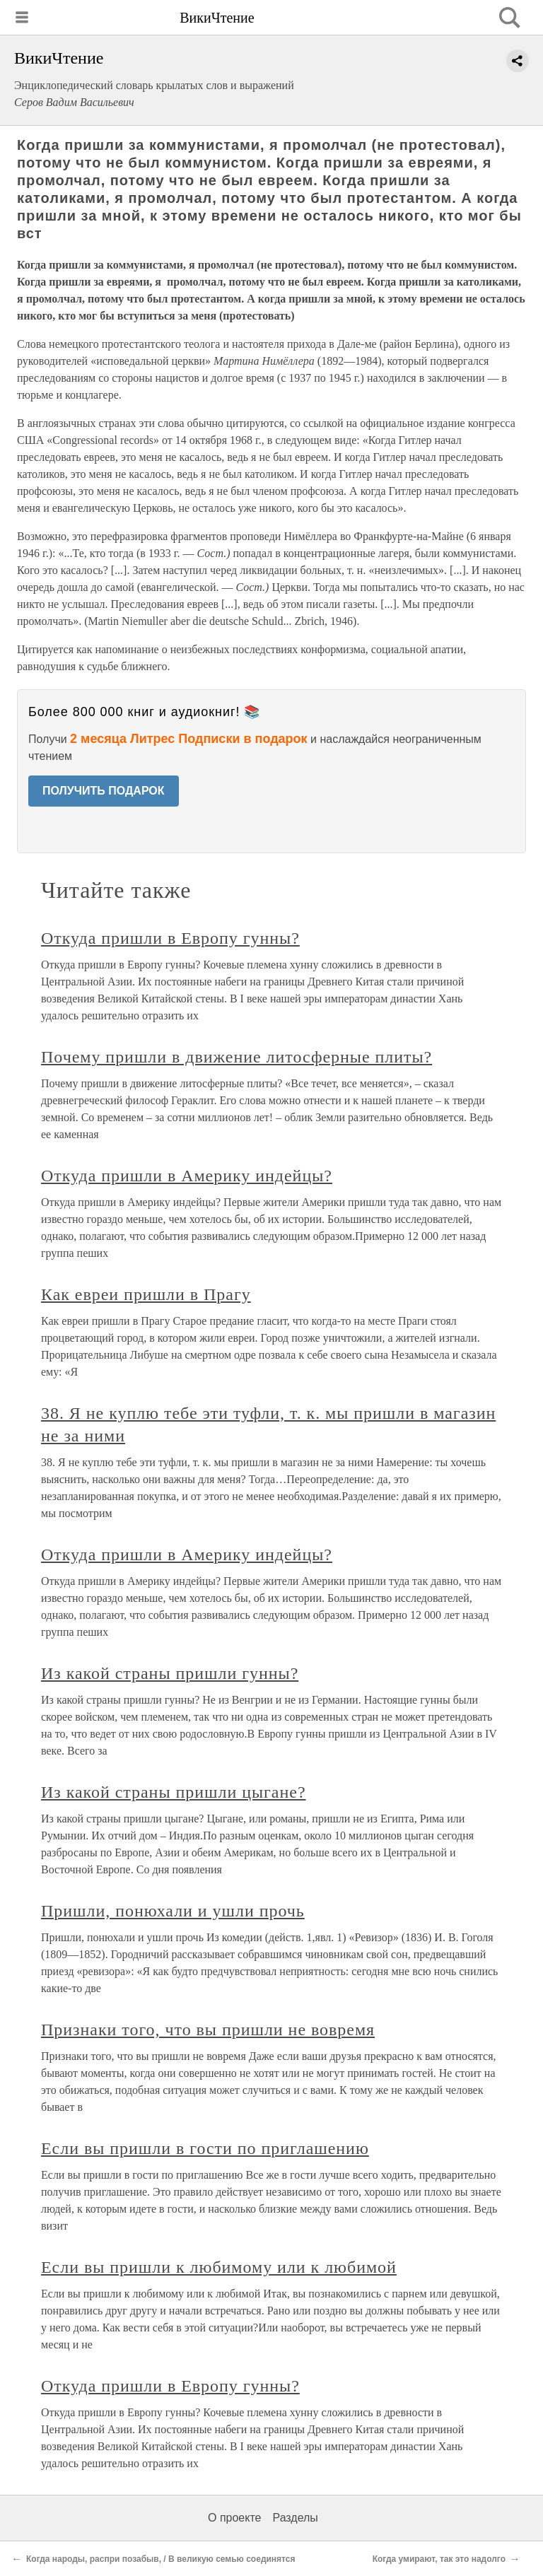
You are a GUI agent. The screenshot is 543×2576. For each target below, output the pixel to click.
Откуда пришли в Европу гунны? (170, 938)
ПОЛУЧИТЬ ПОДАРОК (103, 791)
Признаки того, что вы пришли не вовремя (208, 2029)
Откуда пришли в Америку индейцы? (186, 1175)
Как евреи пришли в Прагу (146, 1294)
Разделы (294, 2518)
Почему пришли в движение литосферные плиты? (236, 1057)
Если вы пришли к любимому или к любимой (219, 2267)
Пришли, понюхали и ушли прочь (173, 1911)
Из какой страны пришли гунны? (169, 1673)
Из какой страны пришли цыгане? (173, 1792)
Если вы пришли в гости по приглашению (205, 2148)
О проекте (234, 2518)
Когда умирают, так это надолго (439, 2559)
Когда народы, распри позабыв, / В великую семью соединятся (161, 2559)
